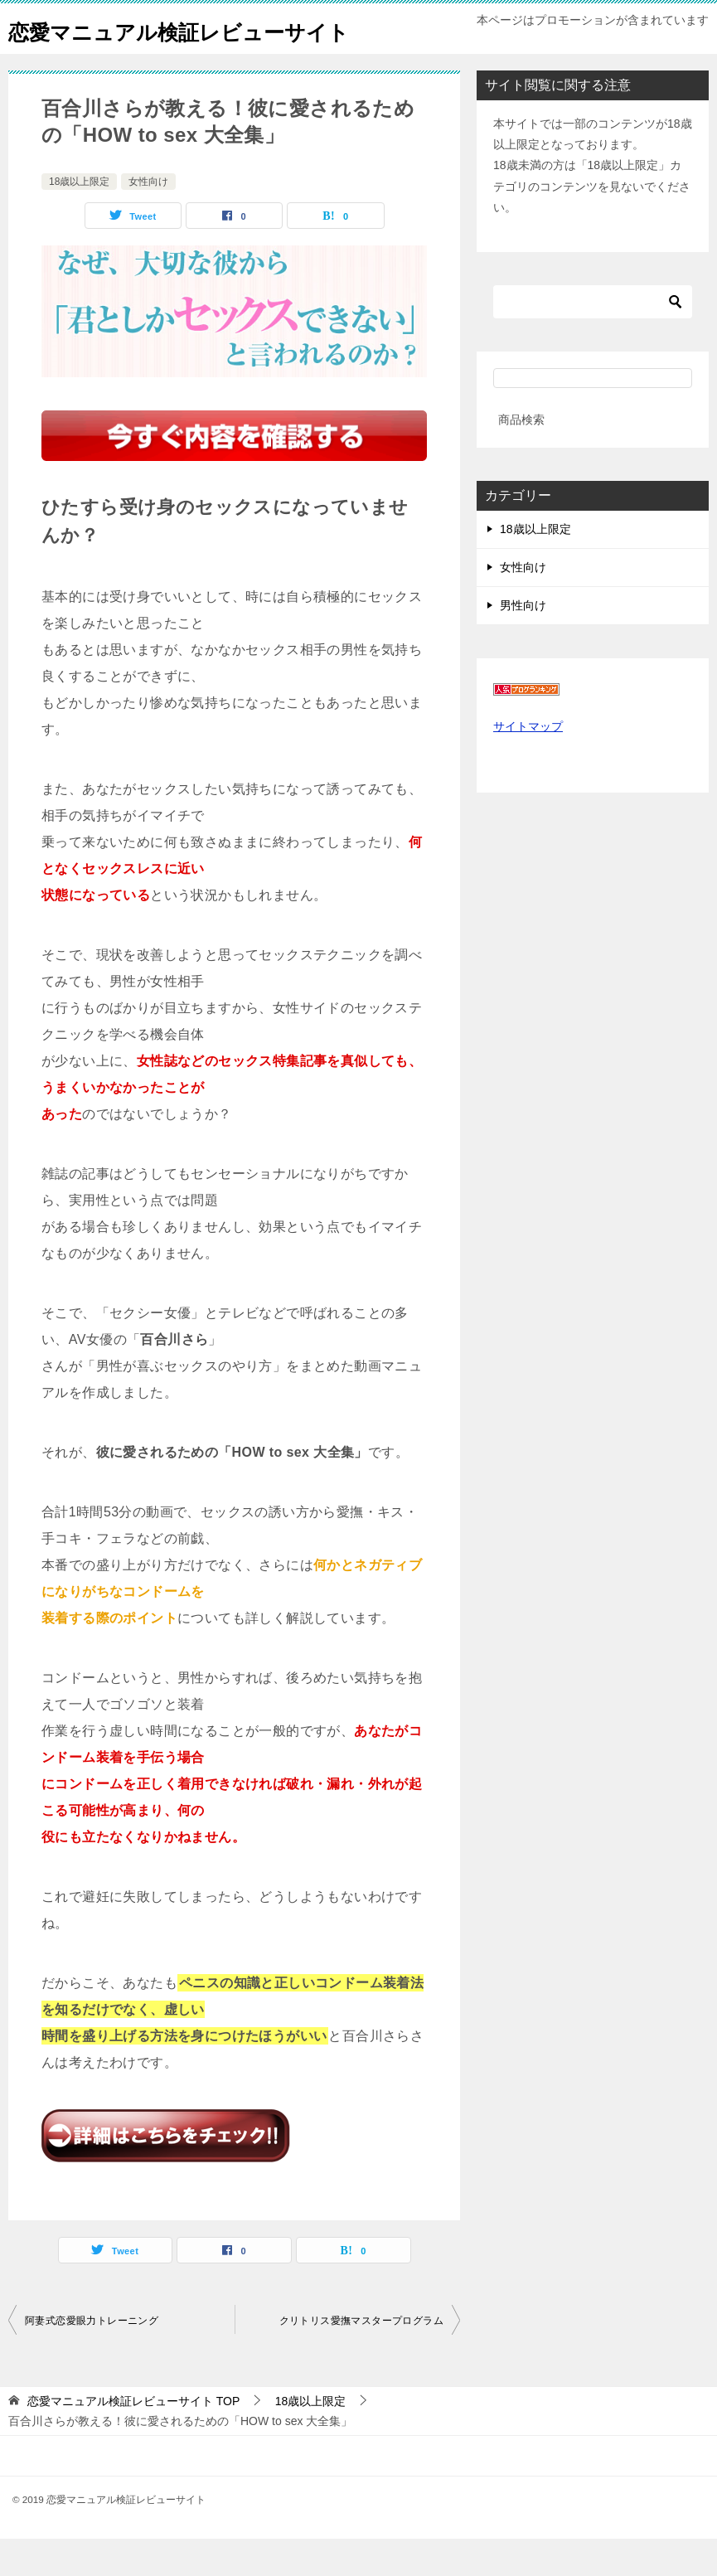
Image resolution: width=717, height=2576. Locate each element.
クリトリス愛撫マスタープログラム (361, 2358)
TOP (133, 2438)
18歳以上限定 (79, 219)
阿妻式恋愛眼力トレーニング (91, 2358)
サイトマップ (528, 763)
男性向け (523, 642)
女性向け (148, 219)
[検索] (592, 339)
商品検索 (521, 456)
